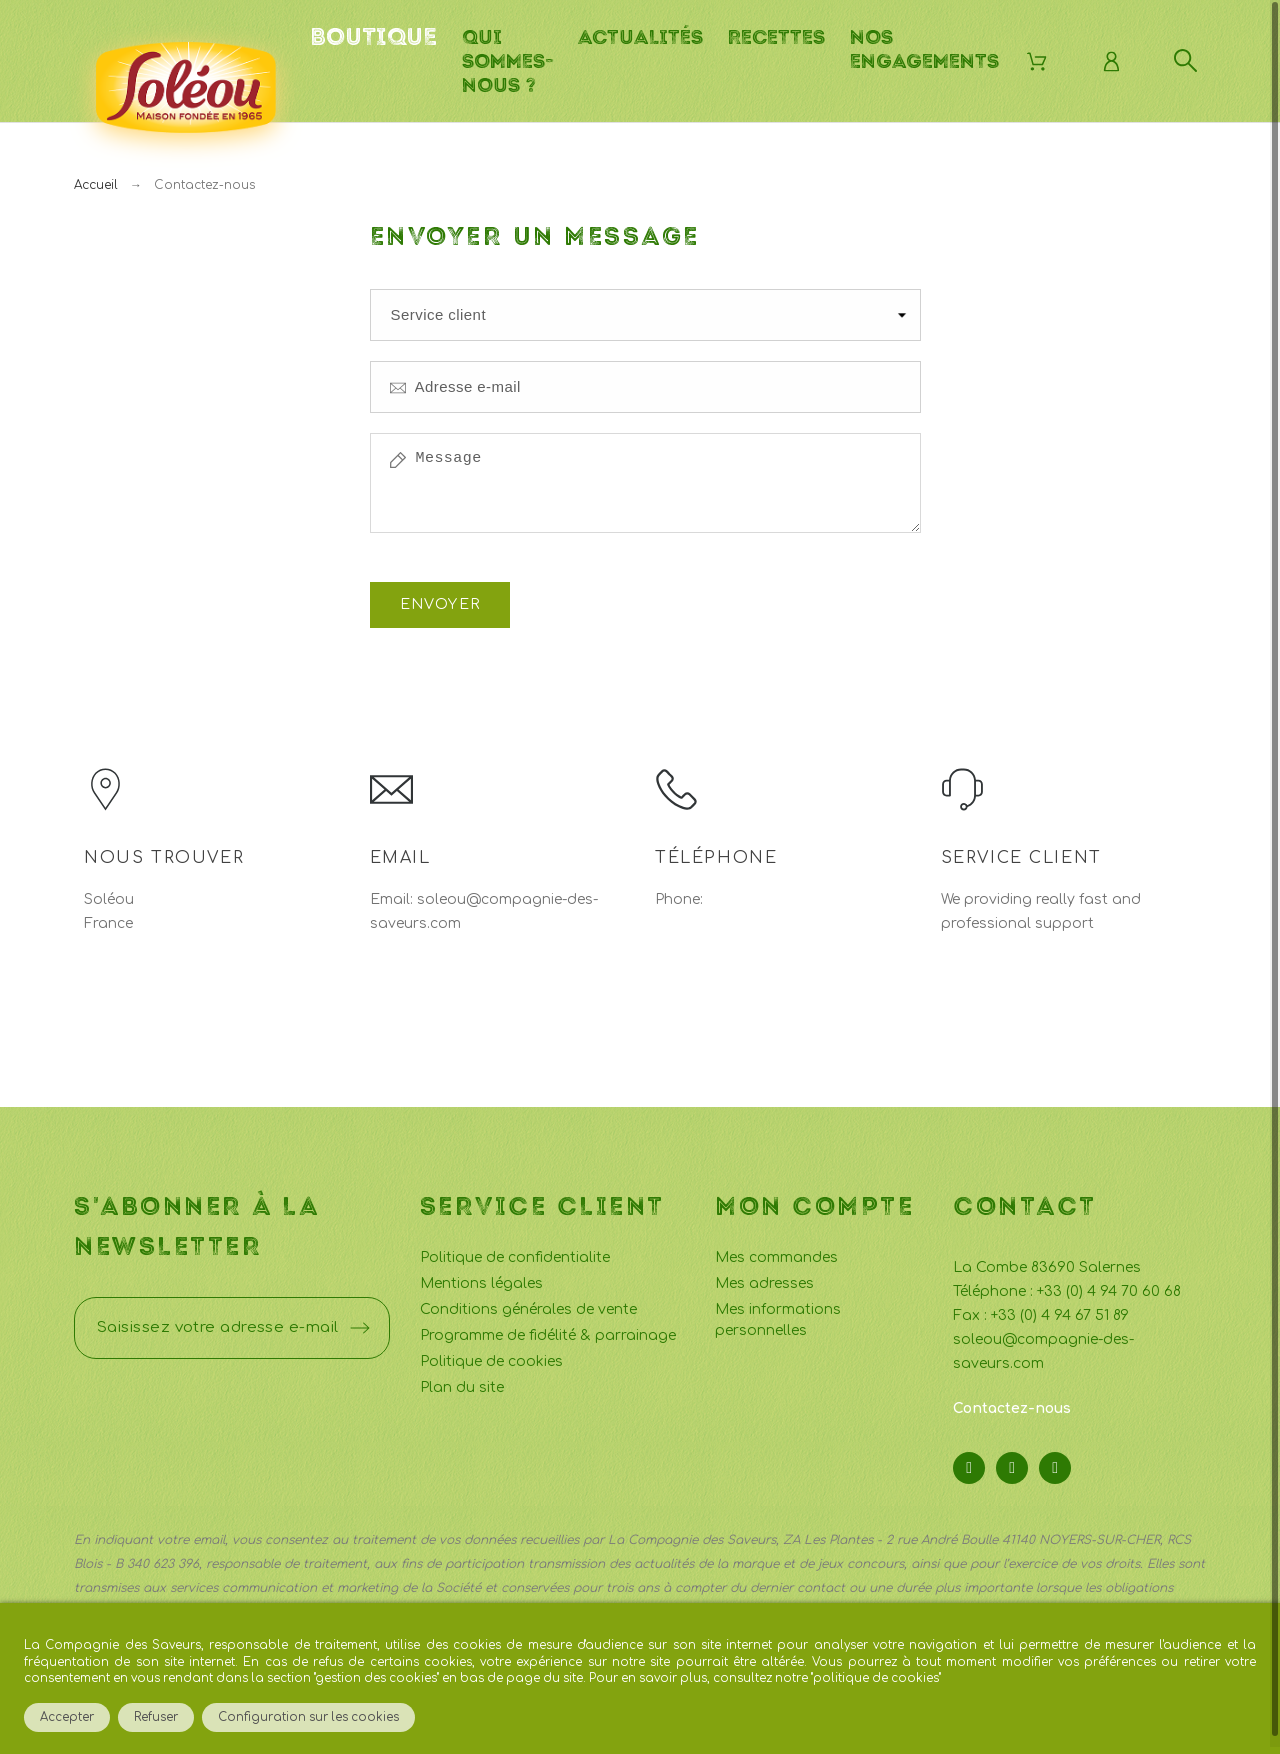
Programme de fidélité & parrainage (548, 1328)
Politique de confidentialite (515, 1250)
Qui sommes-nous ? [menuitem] (507, 61)
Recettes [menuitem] (776, 37)
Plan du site (462, 1380)
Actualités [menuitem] (640, 37)
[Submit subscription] (360, 1321)
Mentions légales (481, 1276)
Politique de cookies (491, 1354)
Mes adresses (764, 1276)
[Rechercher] (1185, 60)
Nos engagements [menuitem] (924, 49)
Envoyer (440, 597)
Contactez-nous (1012, 1401)
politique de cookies (876, 1678)
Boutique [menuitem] (373, 37)
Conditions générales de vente (528, 1302)
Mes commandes (776, 1250)
